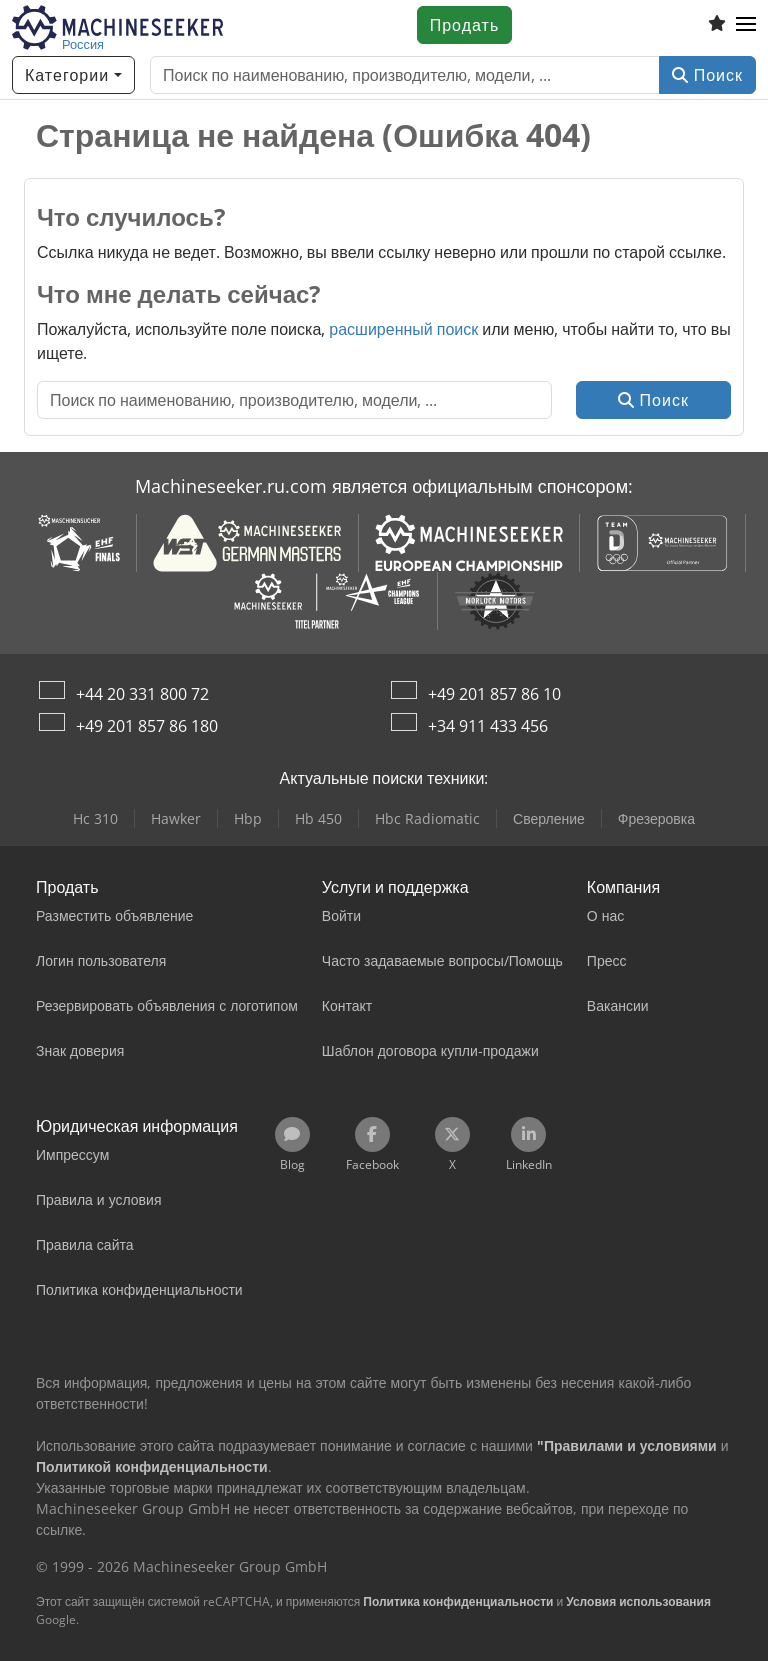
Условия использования (638, 1601)
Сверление (549, 818)
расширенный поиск (403, 329)
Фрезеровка (656, 818)
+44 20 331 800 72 (142, 694)
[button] (746, 25)
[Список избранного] (717, 25)
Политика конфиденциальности (458, 1601)
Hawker (176, 818)
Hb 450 (318, 818)
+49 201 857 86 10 (494, 694)
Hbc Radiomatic (427, 818)
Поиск (707, 75)
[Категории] (73, 75)
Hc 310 (95, 818)
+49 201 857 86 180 (147, 726)
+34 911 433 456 (488, 726)
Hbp (248, 818)
